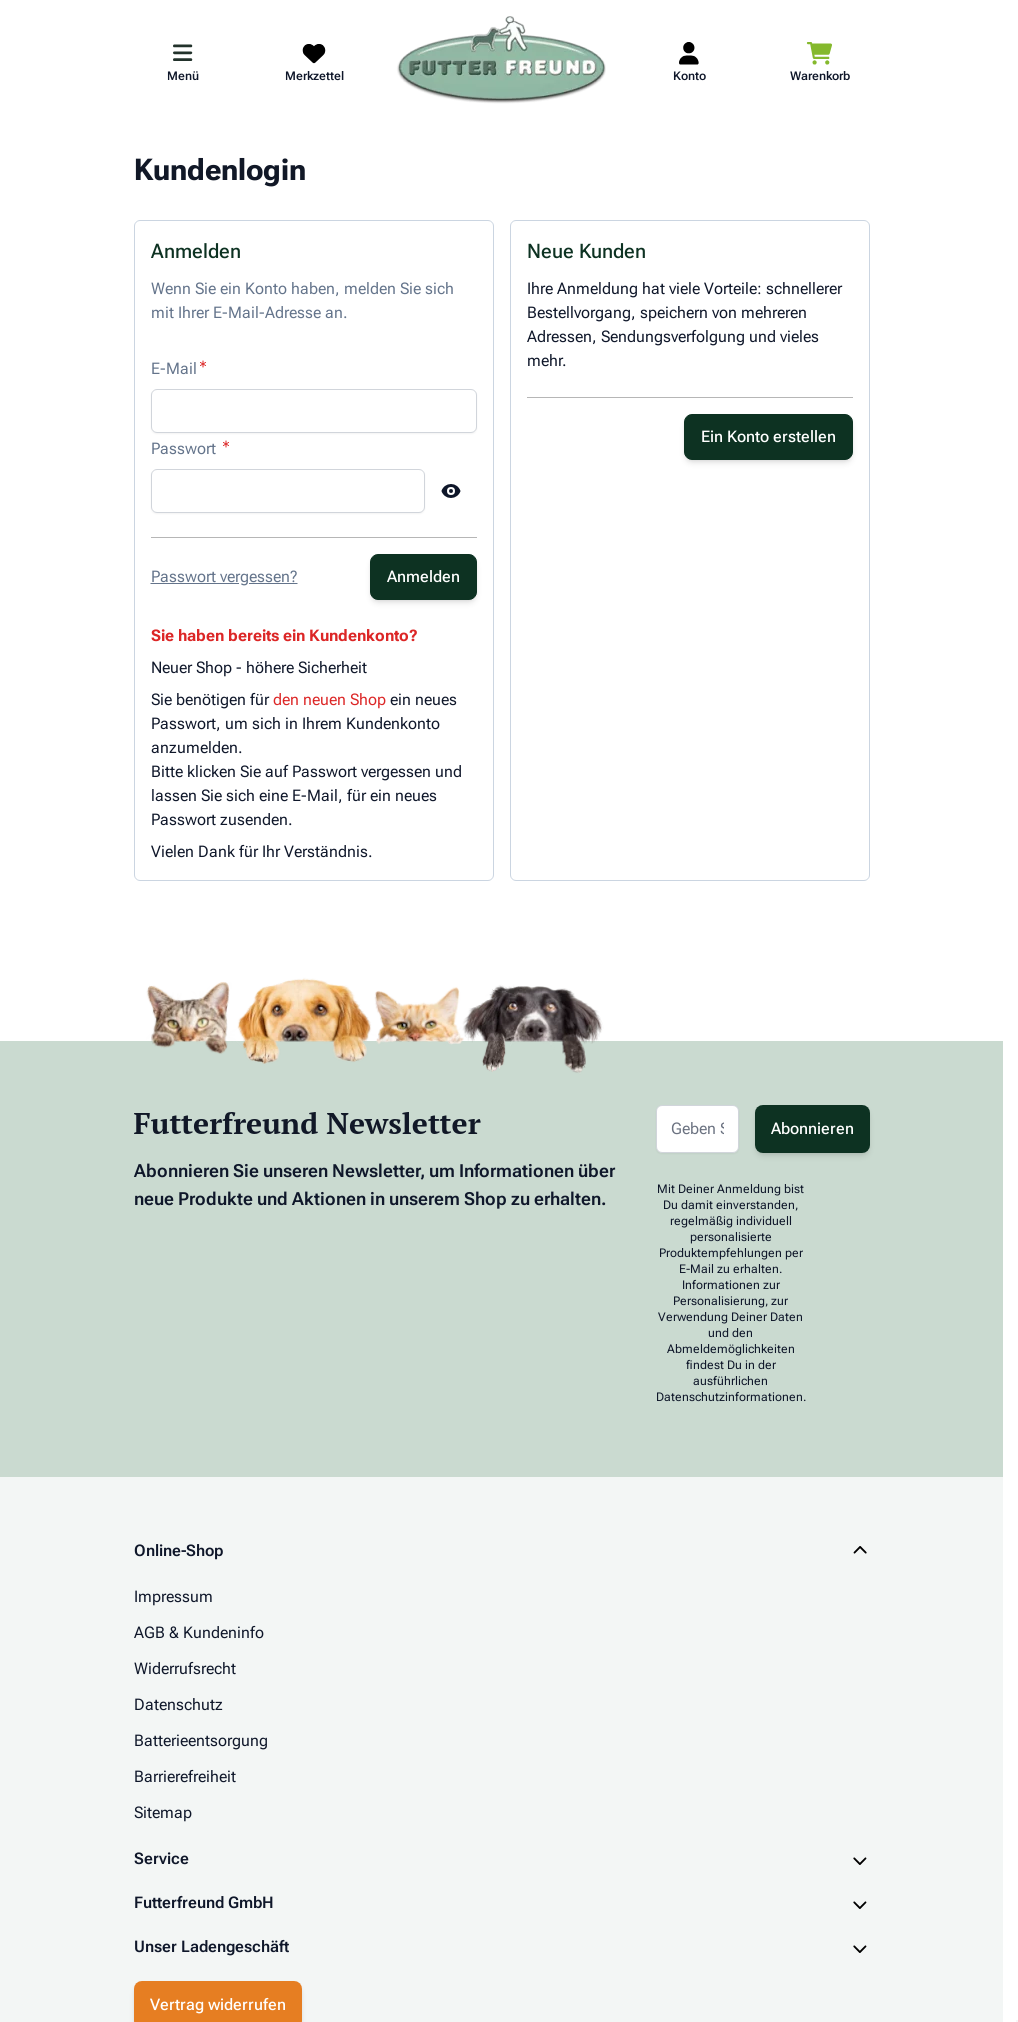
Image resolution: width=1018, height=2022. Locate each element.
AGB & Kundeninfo (199, 1632)
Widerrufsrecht (185, 1668)
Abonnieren (812, 1128)
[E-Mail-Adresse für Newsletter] (697, 1129)
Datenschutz (178, 1704)
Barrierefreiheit (185, 1776)
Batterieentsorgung (201, 1740)
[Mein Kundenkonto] (689, 61)
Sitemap (163, 1812)
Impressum (173, 1596)
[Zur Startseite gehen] (502, 61)
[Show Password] (451, 491)
